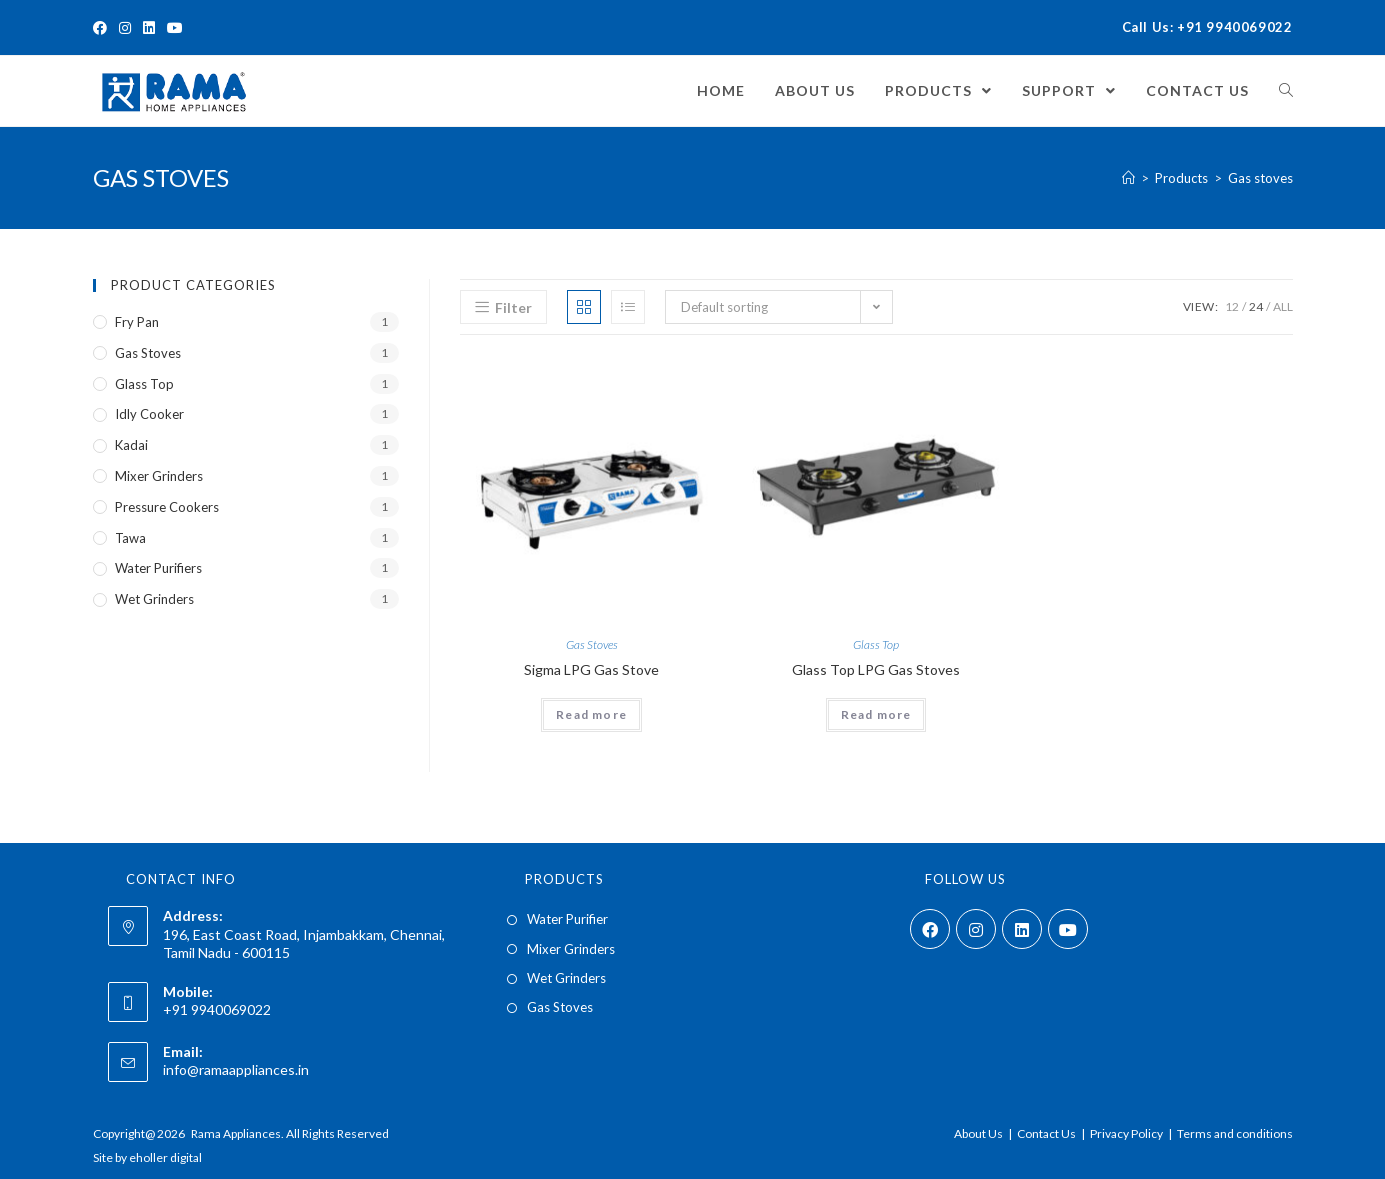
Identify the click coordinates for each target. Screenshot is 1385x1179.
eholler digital (165, 1157)
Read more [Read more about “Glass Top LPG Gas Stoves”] (876, 714)
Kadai (131, 445)
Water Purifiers (158, 568)
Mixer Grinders (159, 476)
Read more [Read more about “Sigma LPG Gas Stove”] (591, 714)
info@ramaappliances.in (236, 1069)
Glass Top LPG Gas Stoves (876, 669)
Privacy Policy (1126, 1133)
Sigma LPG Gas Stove (591, 669)
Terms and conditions (1235, 1133)
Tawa (130, 538)
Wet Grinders (154, 599)
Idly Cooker (149, 414)
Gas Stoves (592, 644)
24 (1256, 306)
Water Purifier (567, 919)
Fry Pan (137, 322)
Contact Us (1046, 1133)
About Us (978, 1133)
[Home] (1128, 178)
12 (1232, 306)
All (1283, 306)
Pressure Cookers (167, 507)
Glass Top (876, 644)
